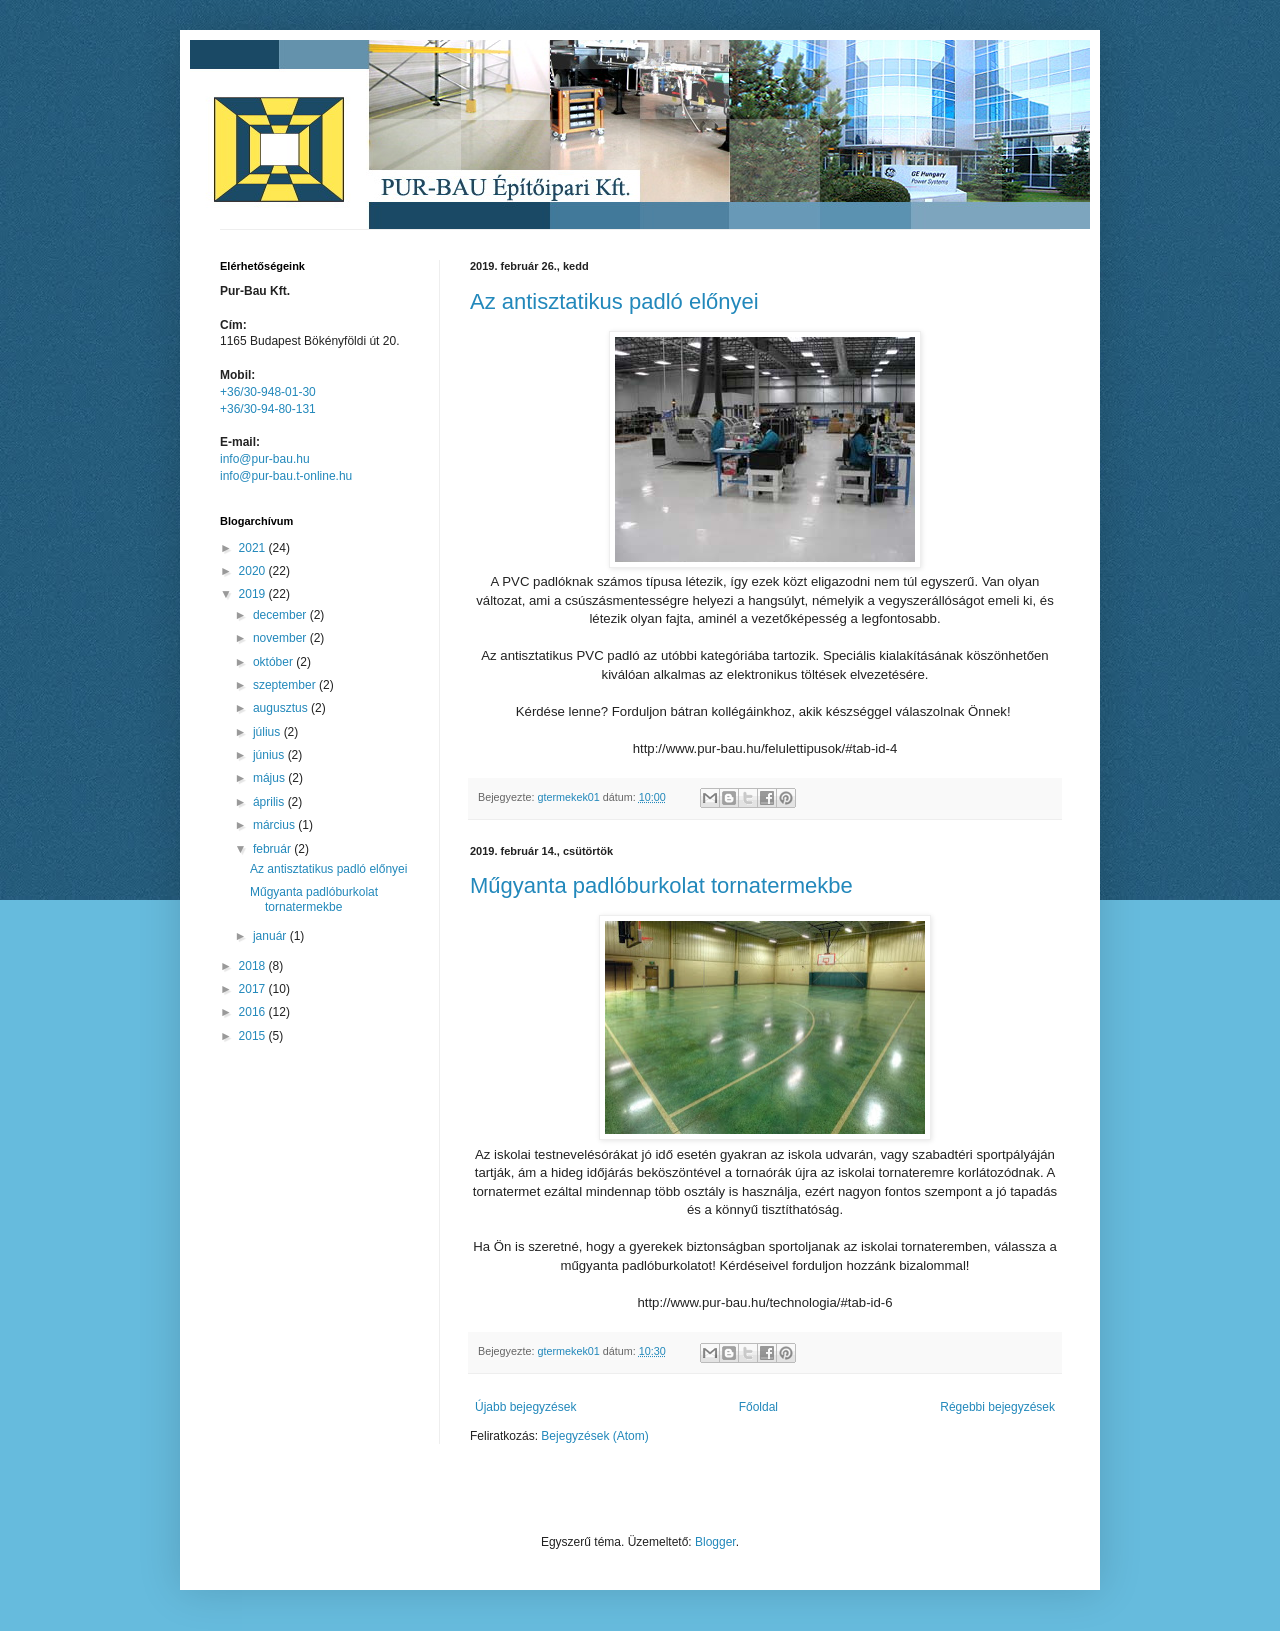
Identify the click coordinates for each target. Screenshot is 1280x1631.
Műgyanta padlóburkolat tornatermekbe (661, 885)
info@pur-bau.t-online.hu (286, 476)
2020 (254, 571)
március (275, 825)
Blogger (715, 1542)
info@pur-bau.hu (265, 459)
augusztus (282, 708)
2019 (254, 594)
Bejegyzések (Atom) (594, 1436)
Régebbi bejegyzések (997, 1407)
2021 (254, 548)
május (270, 778)
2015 (254, 1036)
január (271, 936)
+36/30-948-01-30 (268, 392)
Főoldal (758, 1407)
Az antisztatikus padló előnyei (614, 301)
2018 (254, 966)
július (268, 732)
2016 (254, 1012)
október (274, 662)
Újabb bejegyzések (525, 1407)
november (281, 638)
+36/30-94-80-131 (268, 409)
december (281, 615)
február (273, 849)
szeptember (286, 685)
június (270, 755)
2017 (254, 989)
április (270, 802)
